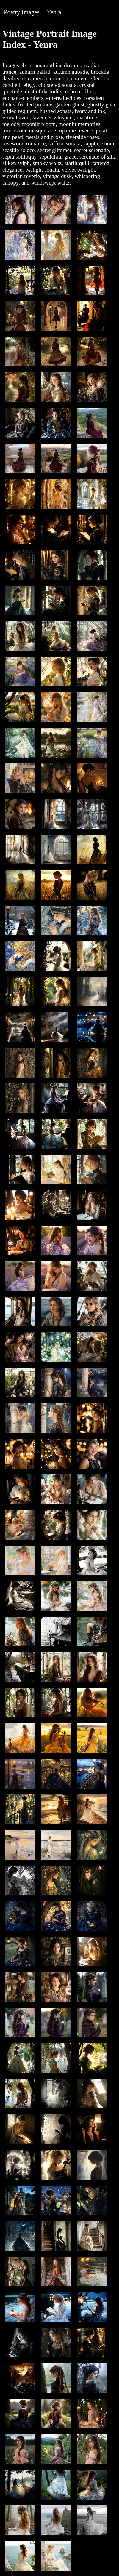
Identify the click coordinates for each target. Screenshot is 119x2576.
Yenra (54, 12)
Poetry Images (22, 12)
